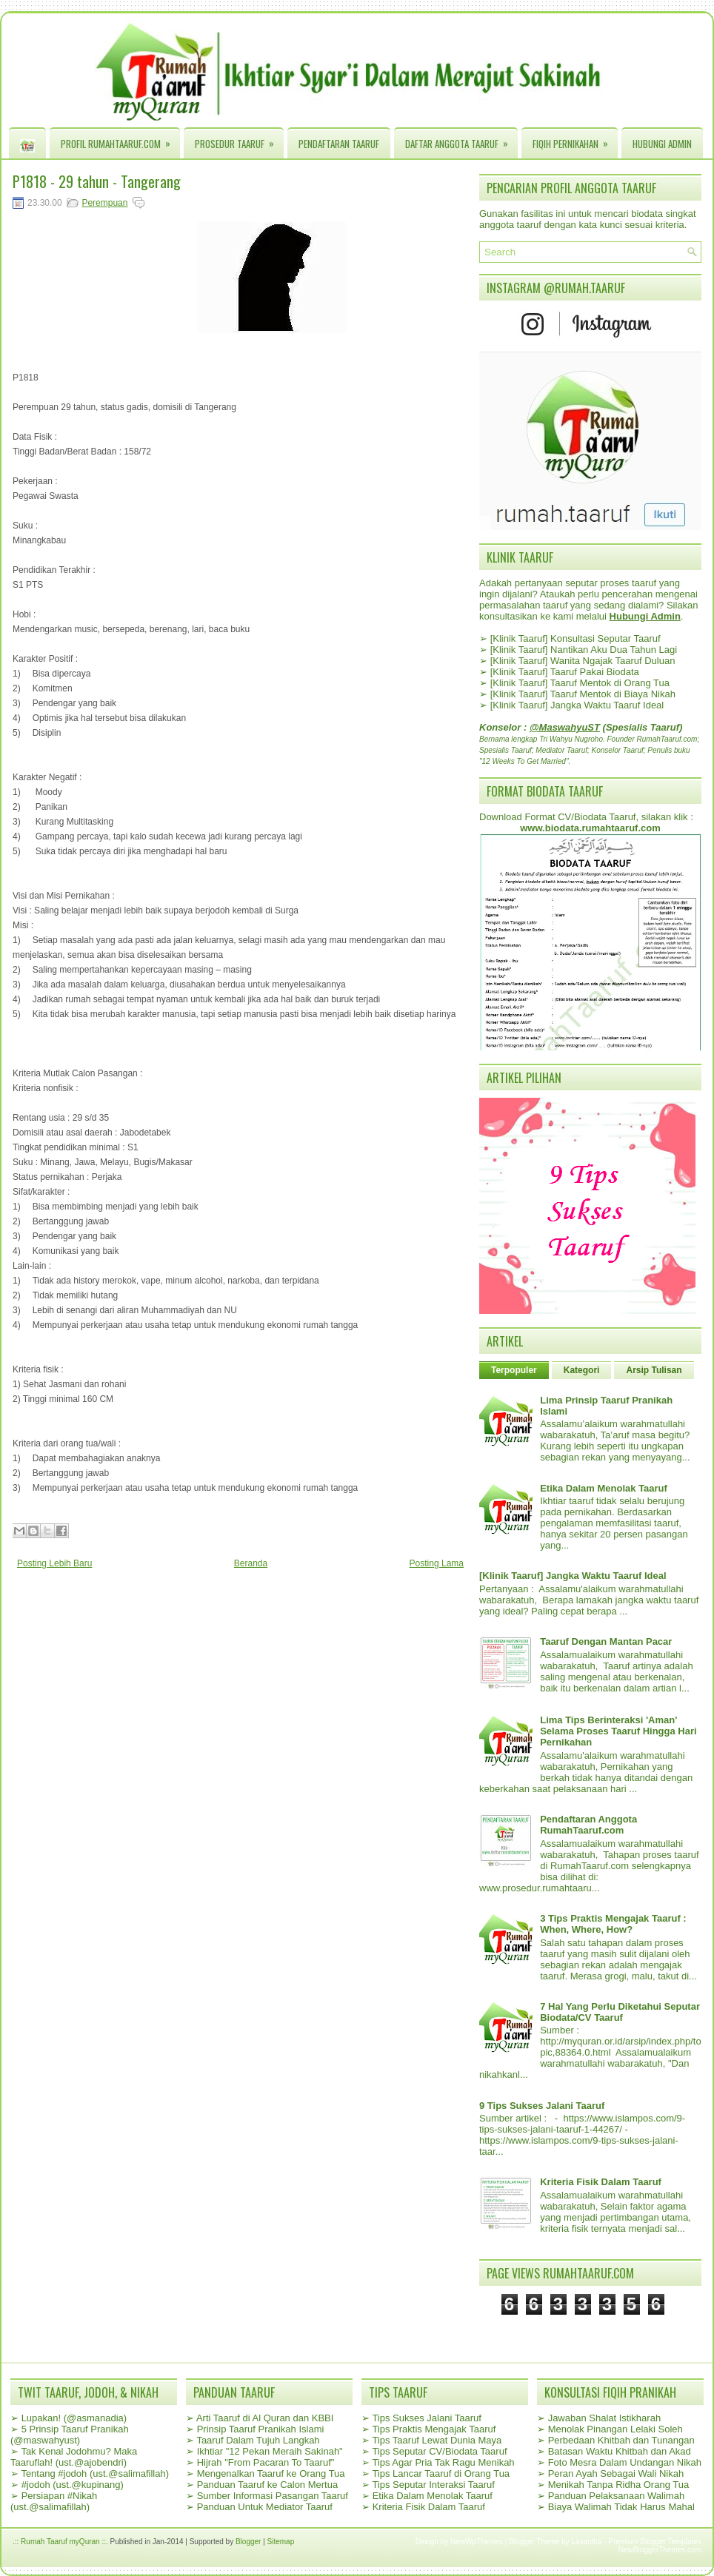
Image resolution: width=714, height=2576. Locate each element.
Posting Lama (437, 1563)
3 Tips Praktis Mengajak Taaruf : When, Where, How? (613, 1924)
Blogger (248, 2542)
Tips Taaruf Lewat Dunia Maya (436, 2440)
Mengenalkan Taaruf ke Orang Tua (271, 2473)
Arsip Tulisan (653, 1370)
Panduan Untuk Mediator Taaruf (265, 2506)
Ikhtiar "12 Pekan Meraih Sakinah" (270, 2451)
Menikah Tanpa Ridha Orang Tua (619, 2484)
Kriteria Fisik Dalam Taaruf (600, 2181)
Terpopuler (514, 1370)
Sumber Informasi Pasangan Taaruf (272, 2495)
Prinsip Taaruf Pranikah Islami (260, 2429)
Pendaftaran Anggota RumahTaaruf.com (588, 1825)
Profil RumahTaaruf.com (120, 140)
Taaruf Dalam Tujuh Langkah (257, 2440)
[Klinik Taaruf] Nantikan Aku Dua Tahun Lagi (583, 649)
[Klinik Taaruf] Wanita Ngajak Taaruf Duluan (582, 660)
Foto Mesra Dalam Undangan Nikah (624, 2462)
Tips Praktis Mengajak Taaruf (434, 2429)
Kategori (582, 1370)
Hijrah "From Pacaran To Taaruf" (266, 2462)
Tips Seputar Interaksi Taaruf (433, 2484)
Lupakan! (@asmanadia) (74, 2418)
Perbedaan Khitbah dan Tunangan (621, 2440)
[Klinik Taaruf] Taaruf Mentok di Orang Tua (580, 682)
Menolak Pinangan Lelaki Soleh (615, 2429)
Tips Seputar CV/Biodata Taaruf (439, 2451)
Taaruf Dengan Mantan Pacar (606, 1641)
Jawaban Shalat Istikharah (604, 2418)
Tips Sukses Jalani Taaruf (426, 2418)
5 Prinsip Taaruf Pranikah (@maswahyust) (69, 2435)
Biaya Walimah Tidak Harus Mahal (621, 2506)
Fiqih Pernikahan (575, 140)
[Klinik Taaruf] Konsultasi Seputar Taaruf (575, 638)
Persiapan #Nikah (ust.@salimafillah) (53, 2501)
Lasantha (587, 2542)
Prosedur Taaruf (239, 140)
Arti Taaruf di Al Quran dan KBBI (264, 2418)
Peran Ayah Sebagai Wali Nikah (616, 2473)
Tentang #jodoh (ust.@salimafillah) (95, 2473)
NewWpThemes (476, 2542)
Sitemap (281, 2542)
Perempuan (104, 203)
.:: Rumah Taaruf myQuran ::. (60, 2542)
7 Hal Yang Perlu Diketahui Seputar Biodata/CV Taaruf (620, 2012)
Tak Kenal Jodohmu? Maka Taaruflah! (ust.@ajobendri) (73, 2457)
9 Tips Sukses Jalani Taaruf (541, 2105)
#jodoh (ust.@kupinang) (72, 2484)
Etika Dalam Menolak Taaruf (603, 1488)
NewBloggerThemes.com (659, 2550)
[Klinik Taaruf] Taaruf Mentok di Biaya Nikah (582, 694)
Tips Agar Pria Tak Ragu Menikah (443, 2462)
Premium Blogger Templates (655, 2542)
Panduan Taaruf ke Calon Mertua (267, 2484)
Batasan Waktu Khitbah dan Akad (619, 2451)
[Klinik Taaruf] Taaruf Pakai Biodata (564, 671)
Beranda (250, 1563)
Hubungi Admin (662, 143)
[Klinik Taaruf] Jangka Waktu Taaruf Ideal (577, 705)
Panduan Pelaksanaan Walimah (616, 2495)
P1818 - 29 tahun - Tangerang (97, 181)
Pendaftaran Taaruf (338, 143)
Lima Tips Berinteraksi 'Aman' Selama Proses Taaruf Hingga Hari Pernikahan (618, 1731)
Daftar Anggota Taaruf (461, 140)
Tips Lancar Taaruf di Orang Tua (441, 2473)
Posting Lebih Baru (54, 1563)
